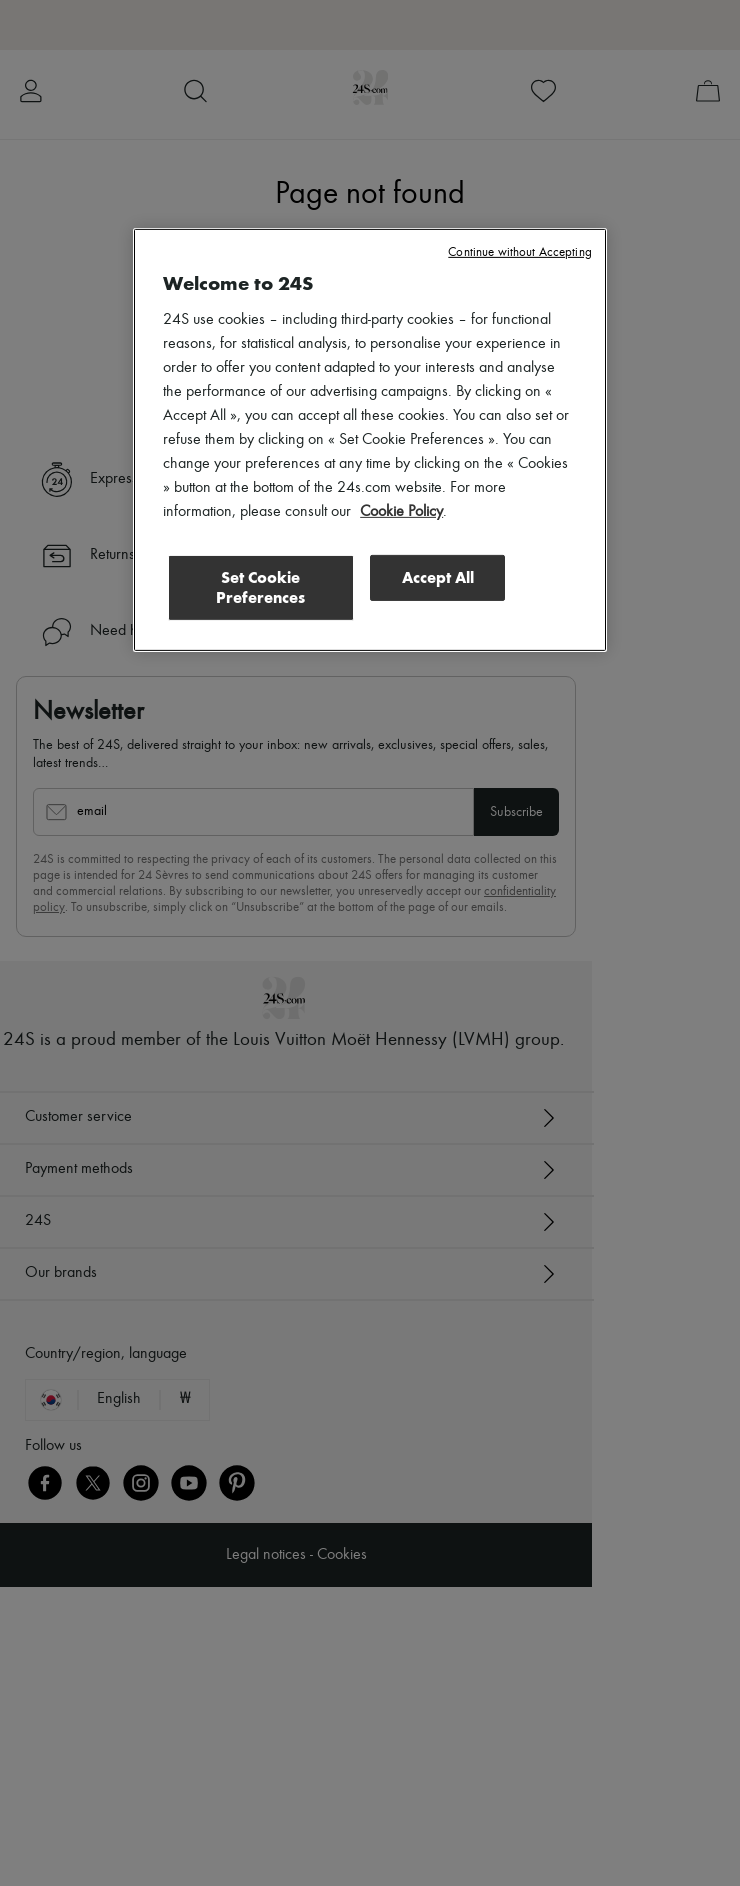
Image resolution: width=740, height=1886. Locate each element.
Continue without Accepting (519, 252)
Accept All (438, 577)
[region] (370, 440)
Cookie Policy (401, 512)
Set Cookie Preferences (260, 587)
